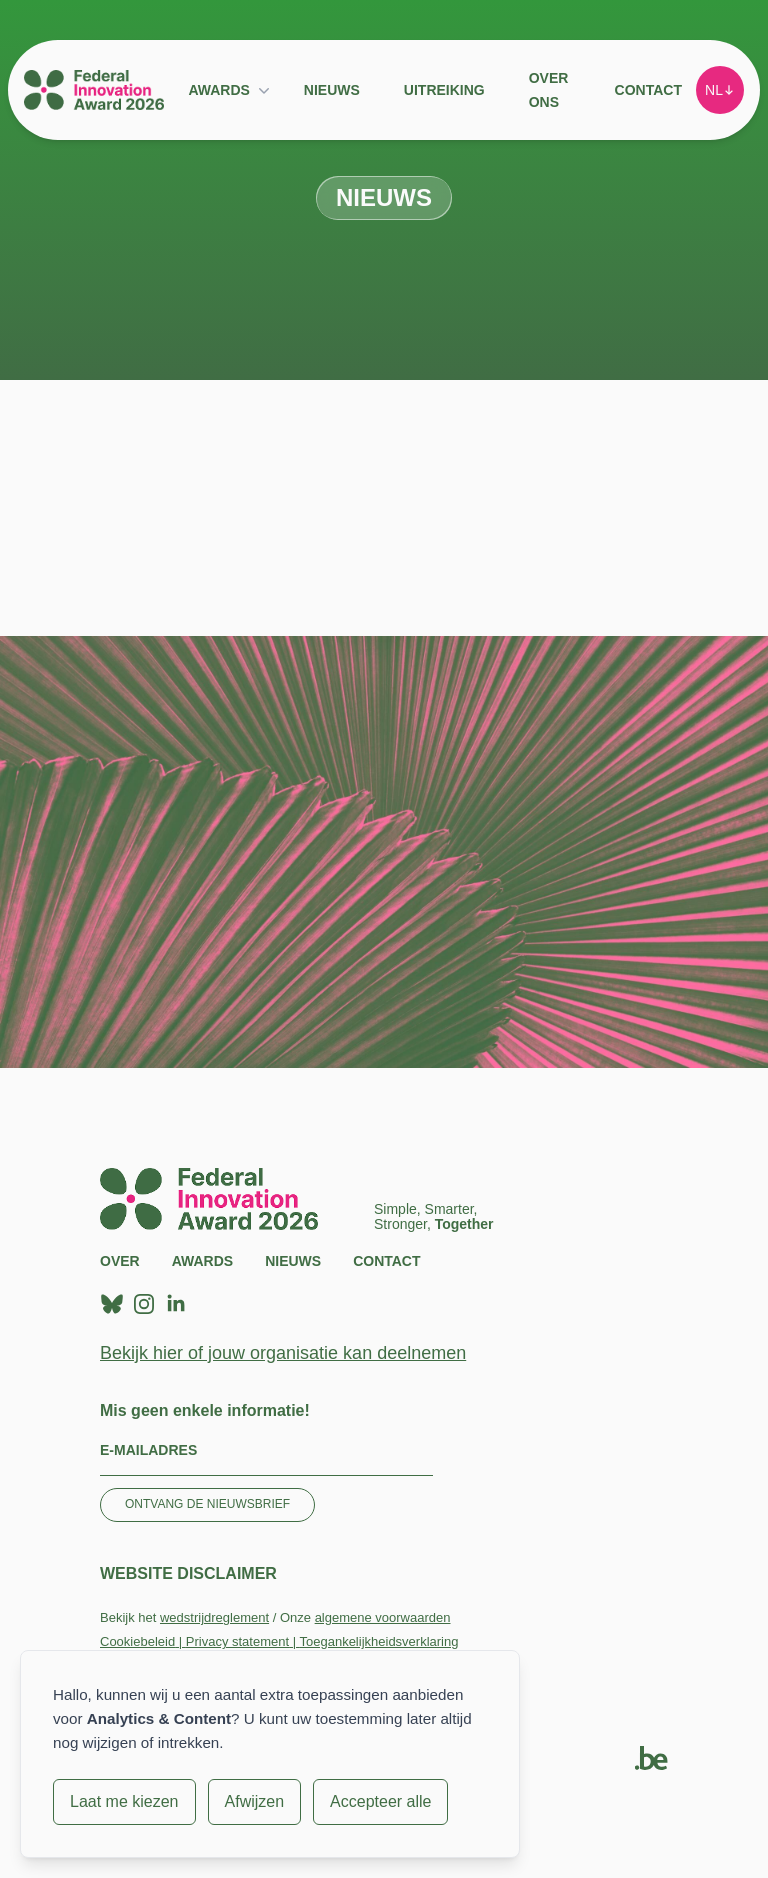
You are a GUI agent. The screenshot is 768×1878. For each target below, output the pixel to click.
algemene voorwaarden (383, 1617)
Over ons (549, 90)
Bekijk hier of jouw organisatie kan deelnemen (283, 1353)
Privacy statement (237, 1641)
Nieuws (332, 90)
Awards (218, 90)
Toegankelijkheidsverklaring (378, 1641)
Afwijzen (255, 1801)
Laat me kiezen (124, 1801)
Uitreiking (444, 90)
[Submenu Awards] (264, 90)
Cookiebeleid (137, 1641)
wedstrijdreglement (214, 1617)
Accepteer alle (380, 1801)
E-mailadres (148, 1450)
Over (120, 1261)
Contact (648, 90)
